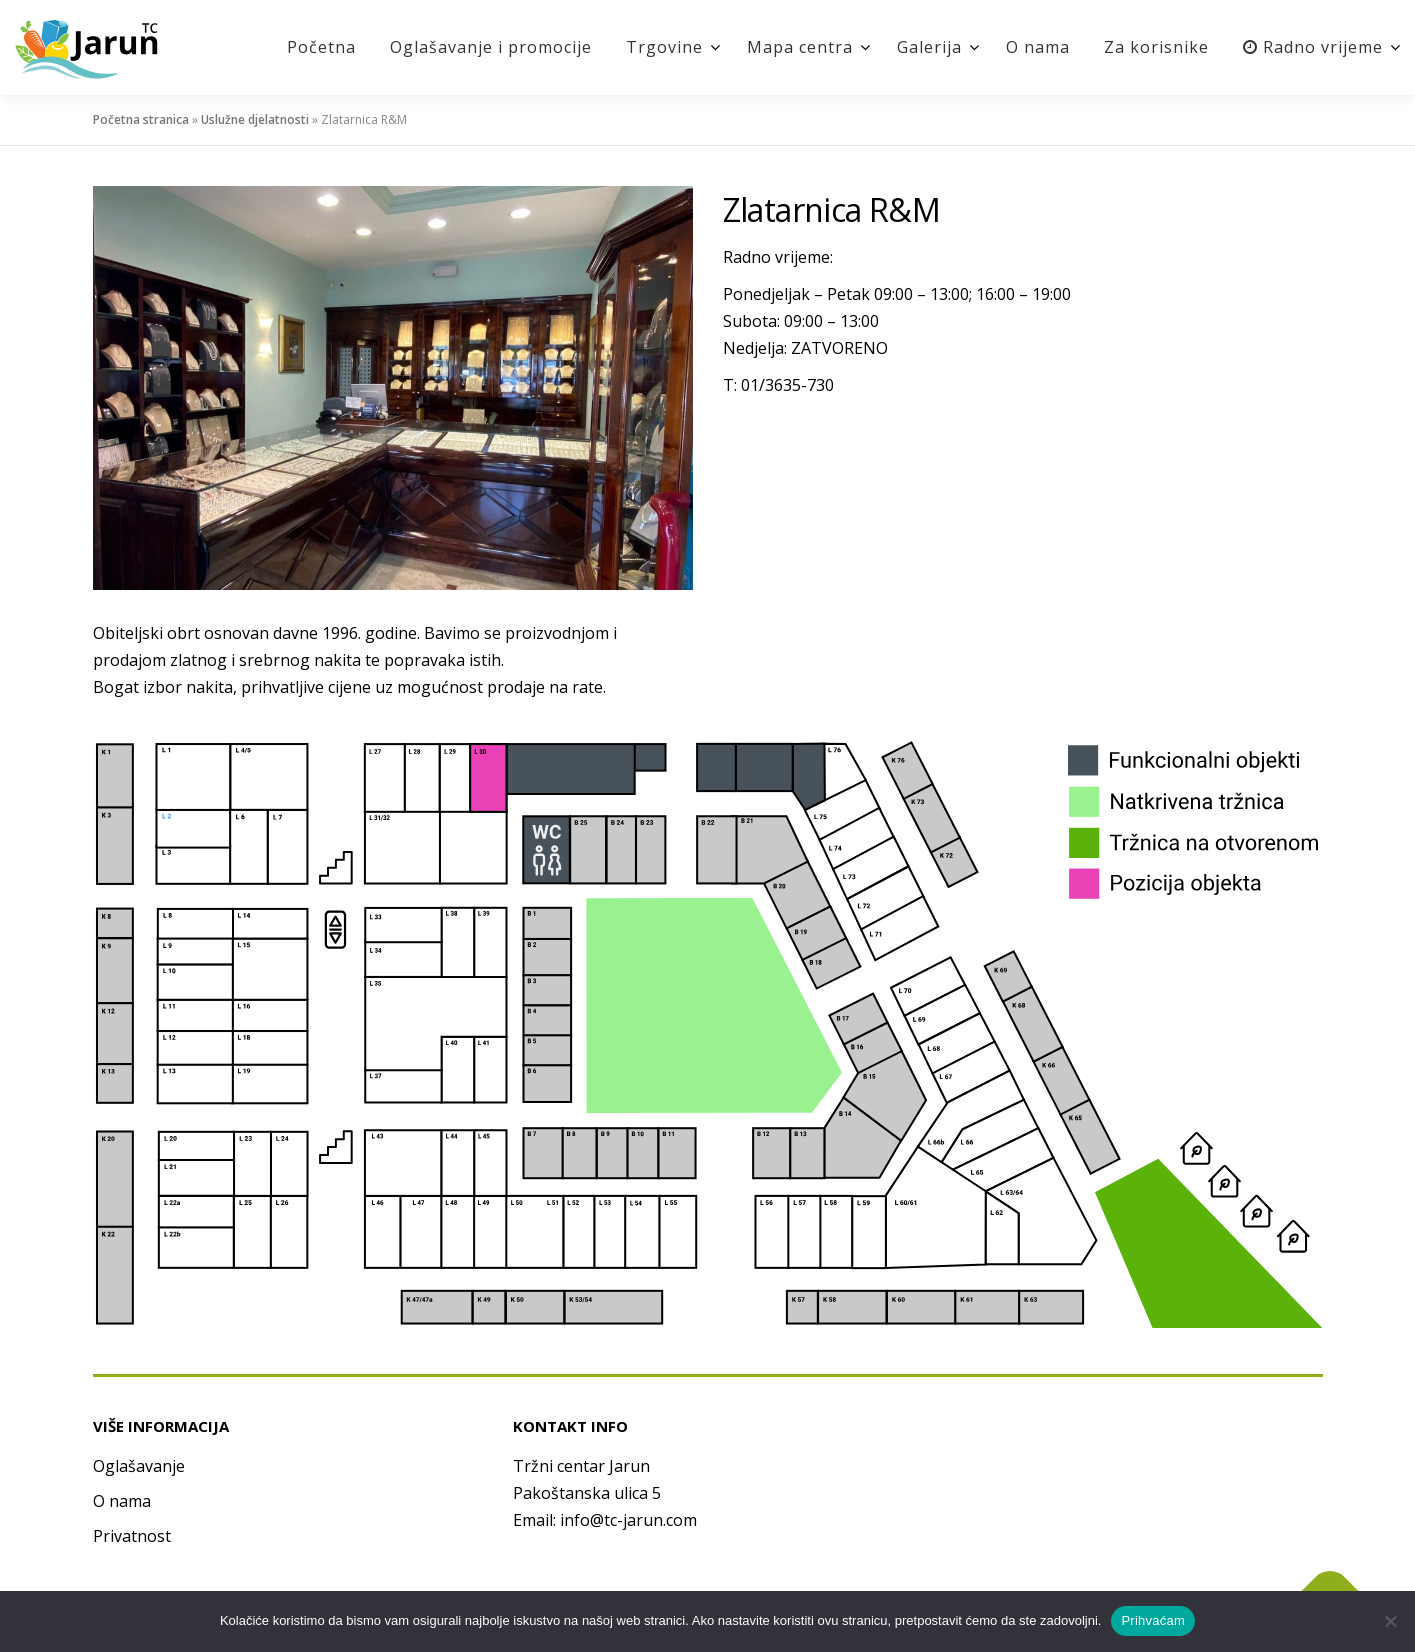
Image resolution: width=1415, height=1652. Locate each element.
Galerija (929, 47)
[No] (1390, 1621)
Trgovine (664, 47)
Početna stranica (141, 119)
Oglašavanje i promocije (491, 47)
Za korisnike (1156, 47)
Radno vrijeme (1313, 47)
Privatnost (132, 1536)
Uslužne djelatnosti (255, 119)
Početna (321, 47)
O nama (1038, 47)
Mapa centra (800, 47)
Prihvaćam (1153, 1620)
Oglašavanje (139, 1466)
